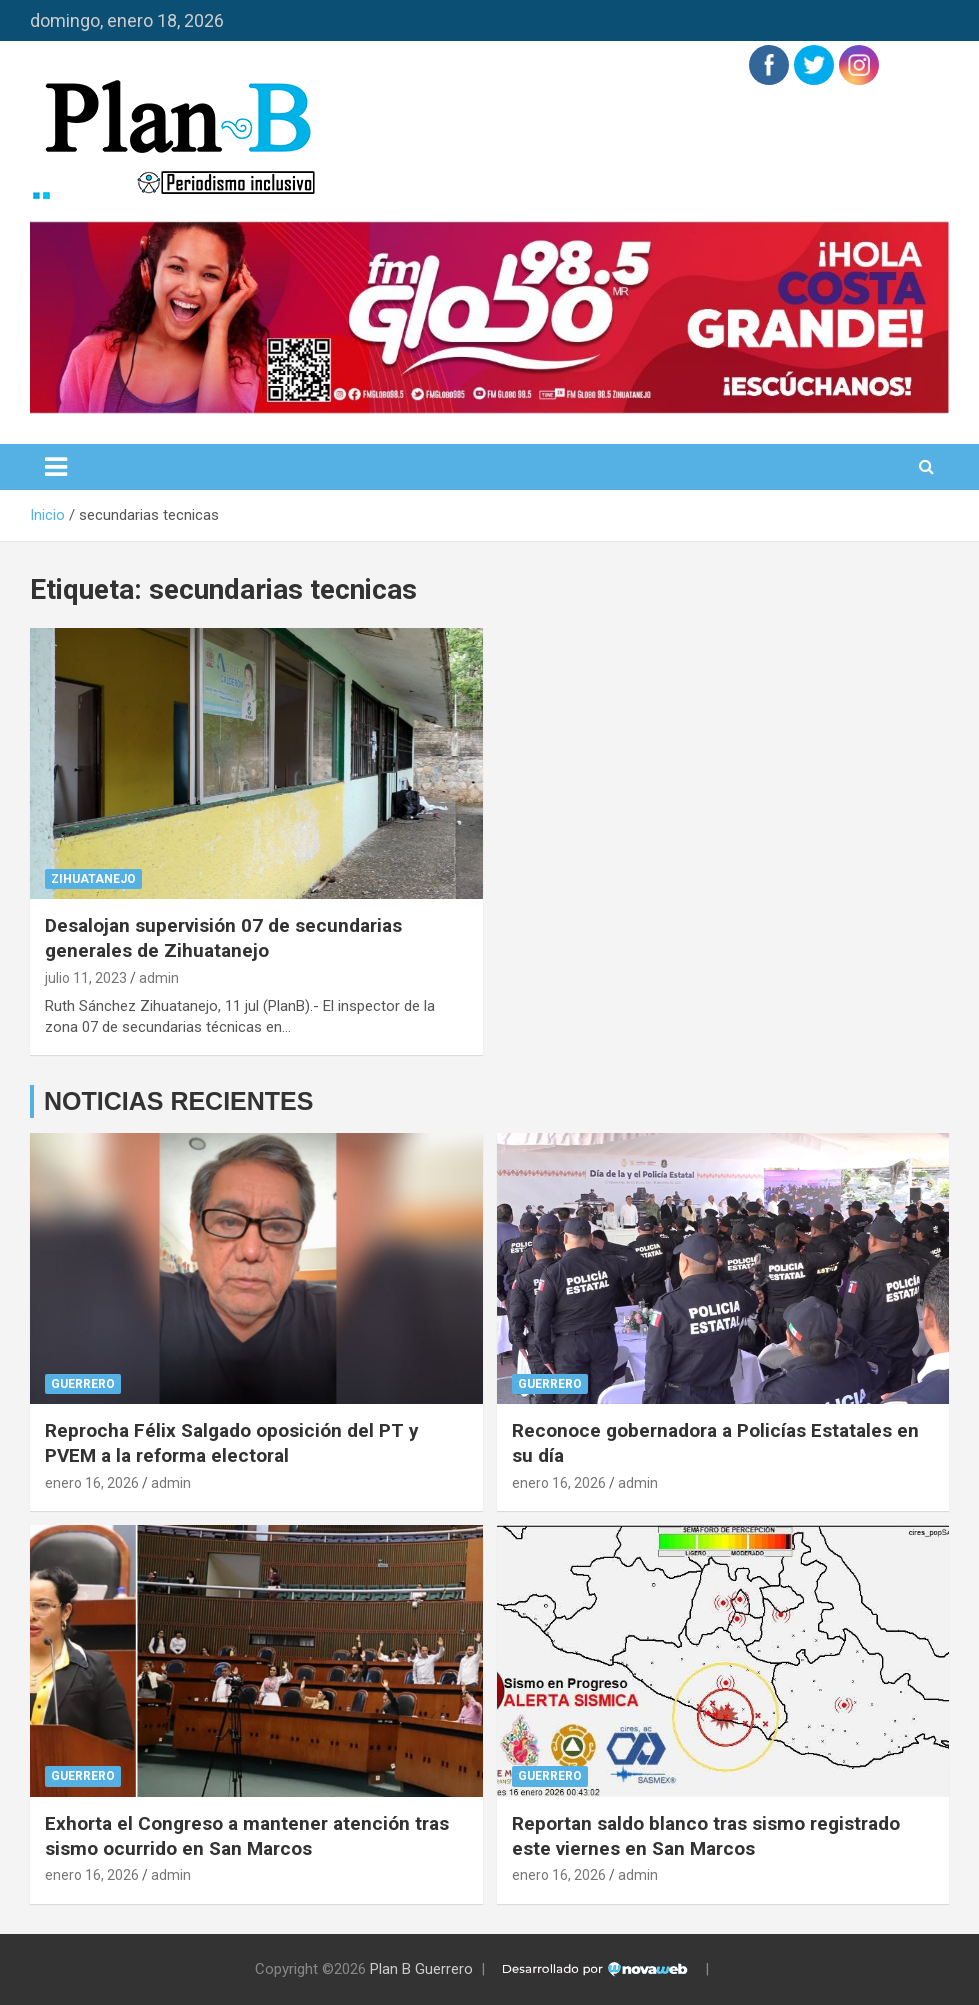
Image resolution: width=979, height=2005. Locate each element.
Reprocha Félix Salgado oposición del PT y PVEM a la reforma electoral (232, 1443)
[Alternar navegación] (56, 467)
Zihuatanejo (93, 879)
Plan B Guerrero (421, 1969)
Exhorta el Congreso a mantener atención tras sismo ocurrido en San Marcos (247, 1836)
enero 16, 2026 (92, 1483)
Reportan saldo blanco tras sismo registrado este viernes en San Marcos (706, 1836)
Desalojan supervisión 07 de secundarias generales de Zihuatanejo (223, 938)
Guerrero (83, 1384)
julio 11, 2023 (86, 978)
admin (159, 978)
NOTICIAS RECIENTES (178, 1101)
